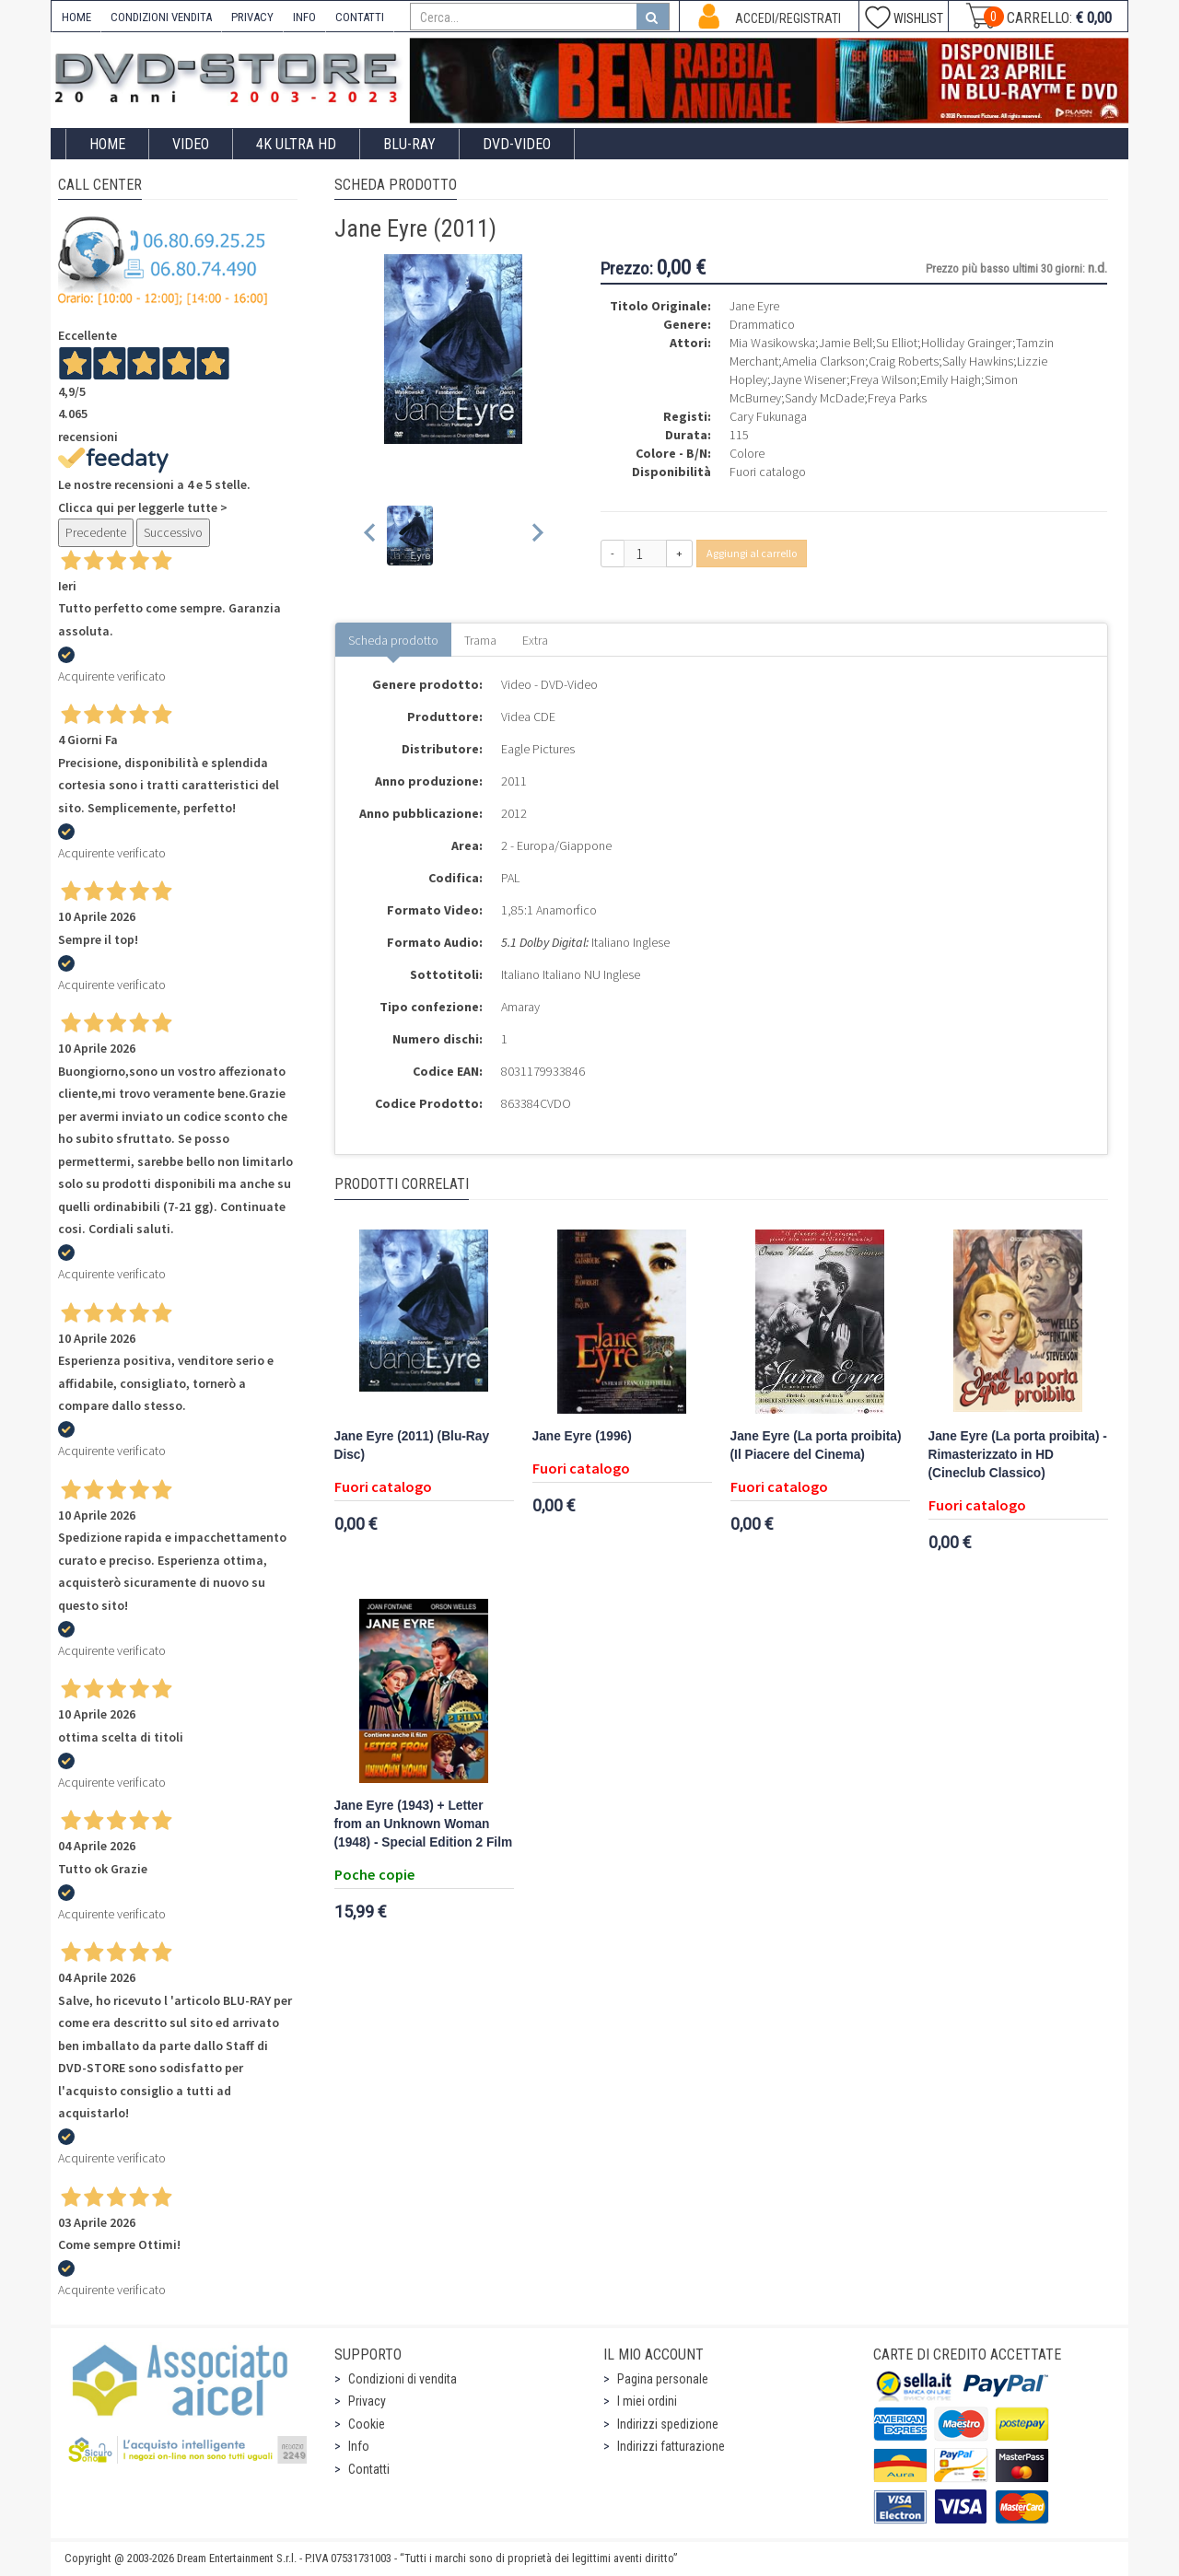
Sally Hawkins (977, 361)
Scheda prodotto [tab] (393, 640)
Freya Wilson (883, 379)
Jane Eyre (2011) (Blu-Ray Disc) (412, 1445)
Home (107, 144)
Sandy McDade (824, 398)
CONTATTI (359, 17)
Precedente (95, 532)
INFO (304, 17)
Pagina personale (662, 2379)
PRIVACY (252, 17)
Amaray (520, 1006)
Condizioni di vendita (402, 2379)
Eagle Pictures (538, 748)
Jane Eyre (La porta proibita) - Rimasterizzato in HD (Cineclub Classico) (1017, 1454)
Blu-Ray (409, 144)
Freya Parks (897, 398)
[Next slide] (536, 535)
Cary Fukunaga (768, 416)
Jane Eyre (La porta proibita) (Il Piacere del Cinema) (816, 1445)
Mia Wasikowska (772, 342)
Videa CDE (528, 716)
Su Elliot (896, 342)
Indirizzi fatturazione (671, 2446)
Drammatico (762, 324)
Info (358, 2446)
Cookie (366, 2424)
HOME (76, 17)
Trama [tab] (480, 640)
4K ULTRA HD (296, 144)
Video (190, 144)
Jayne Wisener (808, 379)
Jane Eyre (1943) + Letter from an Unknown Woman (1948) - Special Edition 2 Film (423, 1824)
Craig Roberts (904, 361)
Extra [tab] (535, 640)
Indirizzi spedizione (667, 2424)
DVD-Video (517, 144)
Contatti (369, 2469)
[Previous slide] (370, 535)
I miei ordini (647, 2401)
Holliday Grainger (966, 342)
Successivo (173, 532)
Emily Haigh (950, 379)
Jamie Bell (845, 342)
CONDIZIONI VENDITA (161, 17)
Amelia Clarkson (823, 361)
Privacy (367, 2401)
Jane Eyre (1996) (582, 1436)
